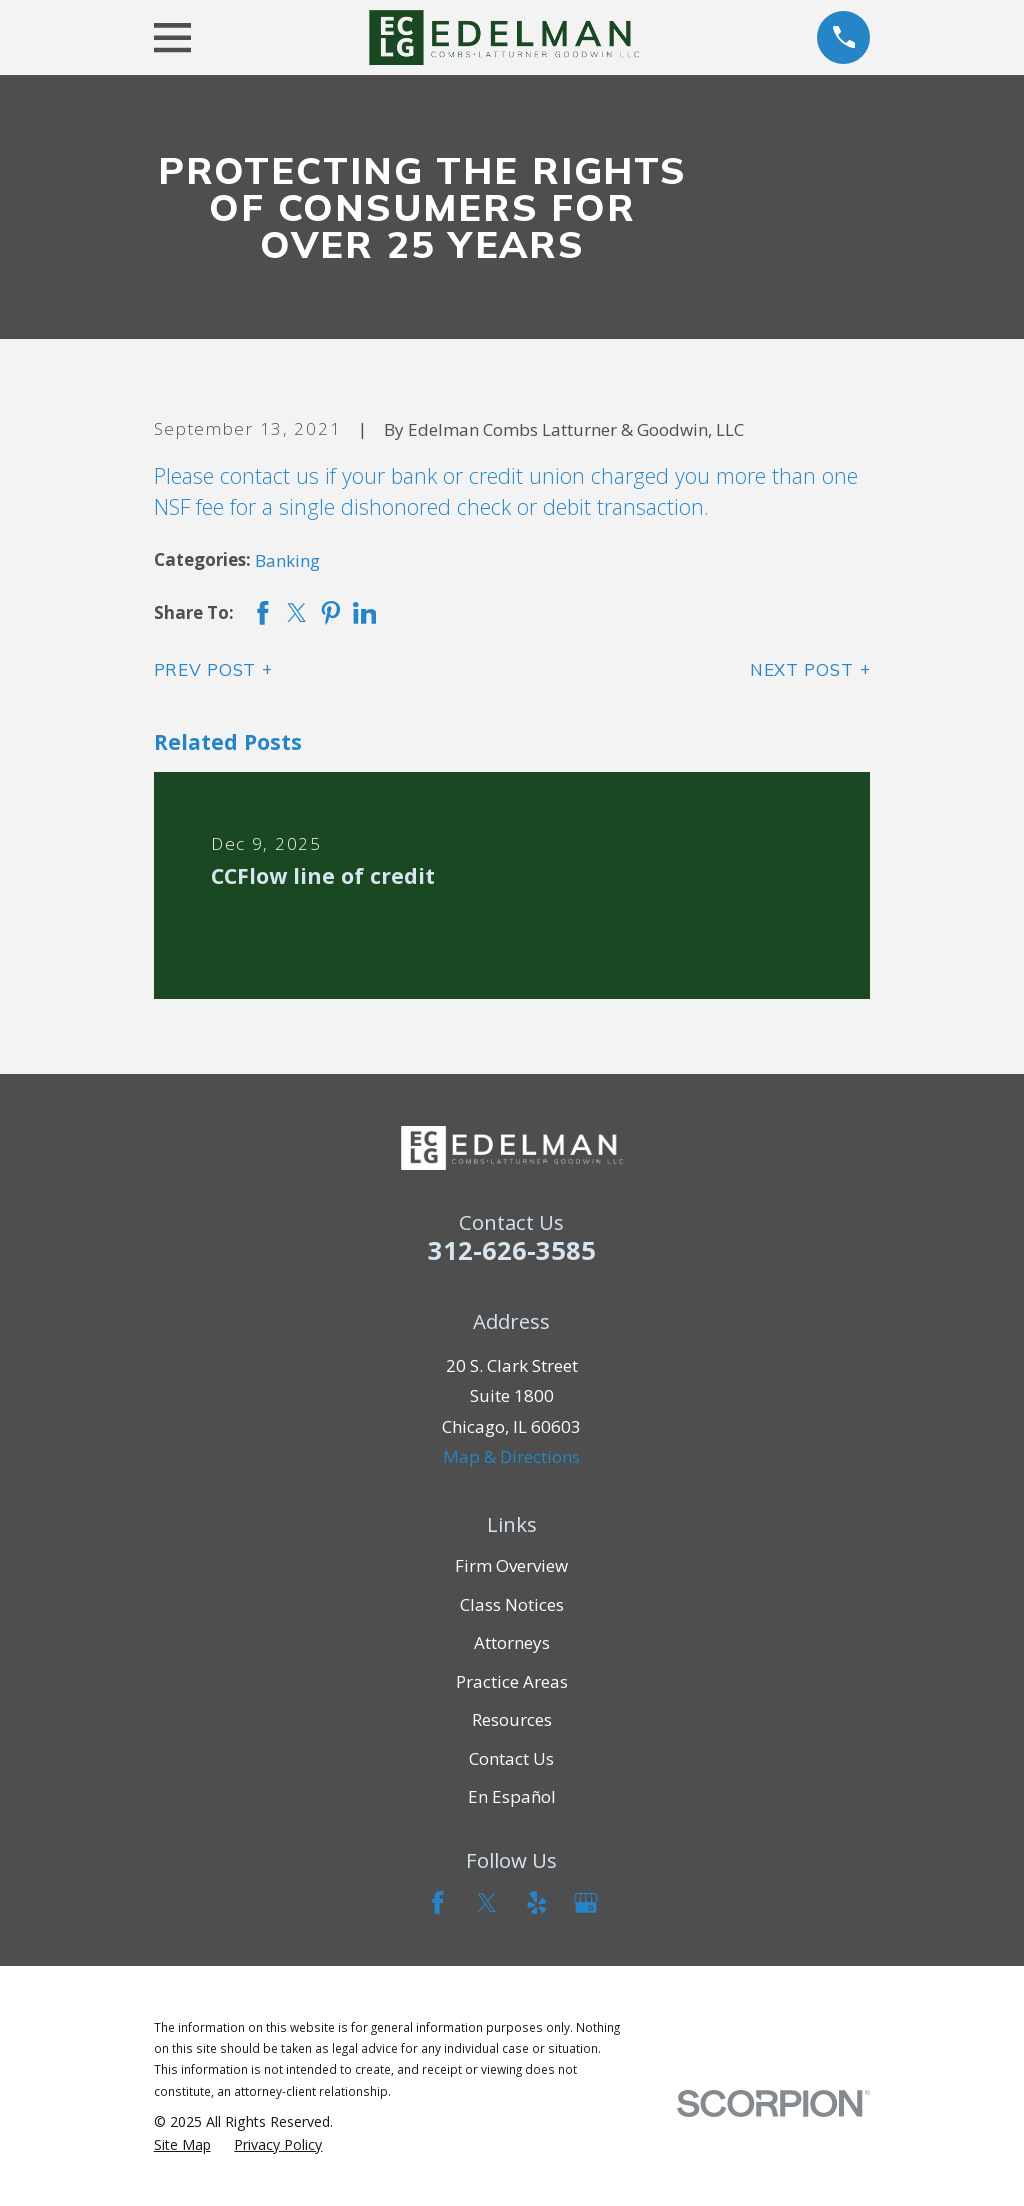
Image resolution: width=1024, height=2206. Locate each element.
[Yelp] (537, 1903)
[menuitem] (182, 2145)
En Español (512, 1796)
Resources (512, 1719)
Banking (287, 560)
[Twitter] (487, 1903)
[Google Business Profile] (586, 1903)
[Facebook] (438, 1903)
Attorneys (512, 1642)
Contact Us (511, 1758)
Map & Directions (511, 1456)
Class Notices (512, 1604)
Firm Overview (511, 1565)
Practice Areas (512, 1681)
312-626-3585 (512, 1250)
